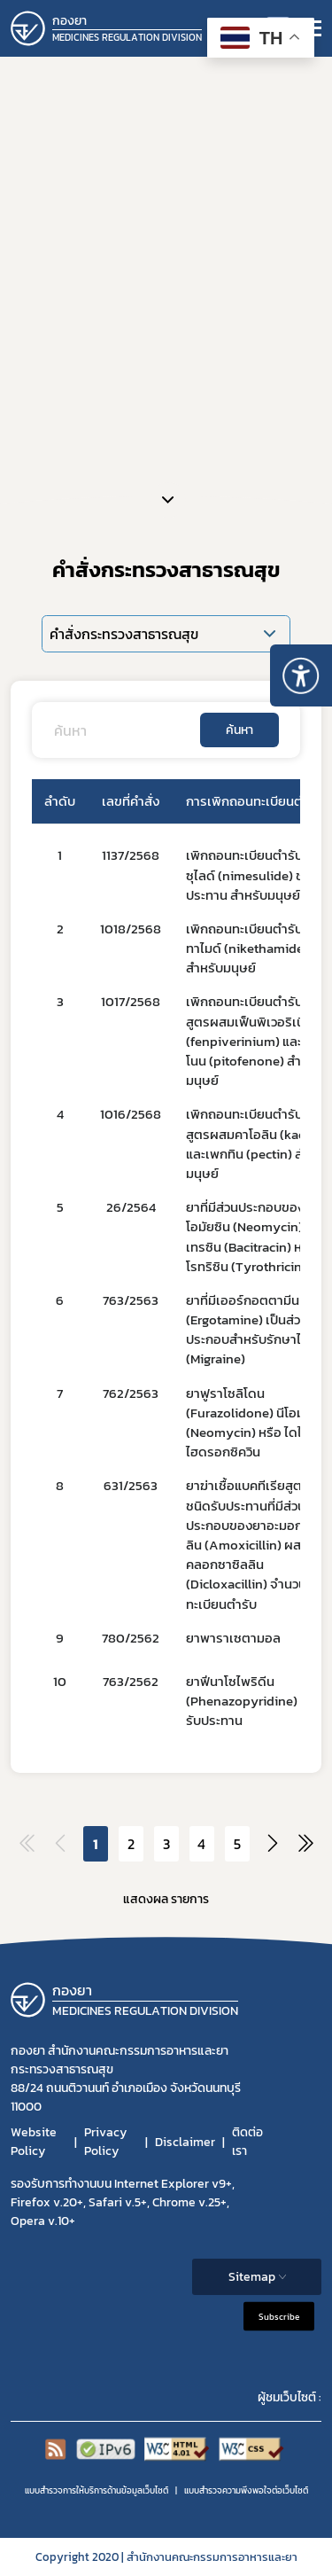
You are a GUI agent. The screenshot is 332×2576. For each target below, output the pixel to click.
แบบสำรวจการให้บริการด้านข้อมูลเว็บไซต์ (96, 2490)
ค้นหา (239, 730)
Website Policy (34, 2141)
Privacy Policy (105, 2141)
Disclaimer (185, 2142)
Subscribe (279, 2316)
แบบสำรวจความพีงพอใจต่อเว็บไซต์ (246, 2490)
